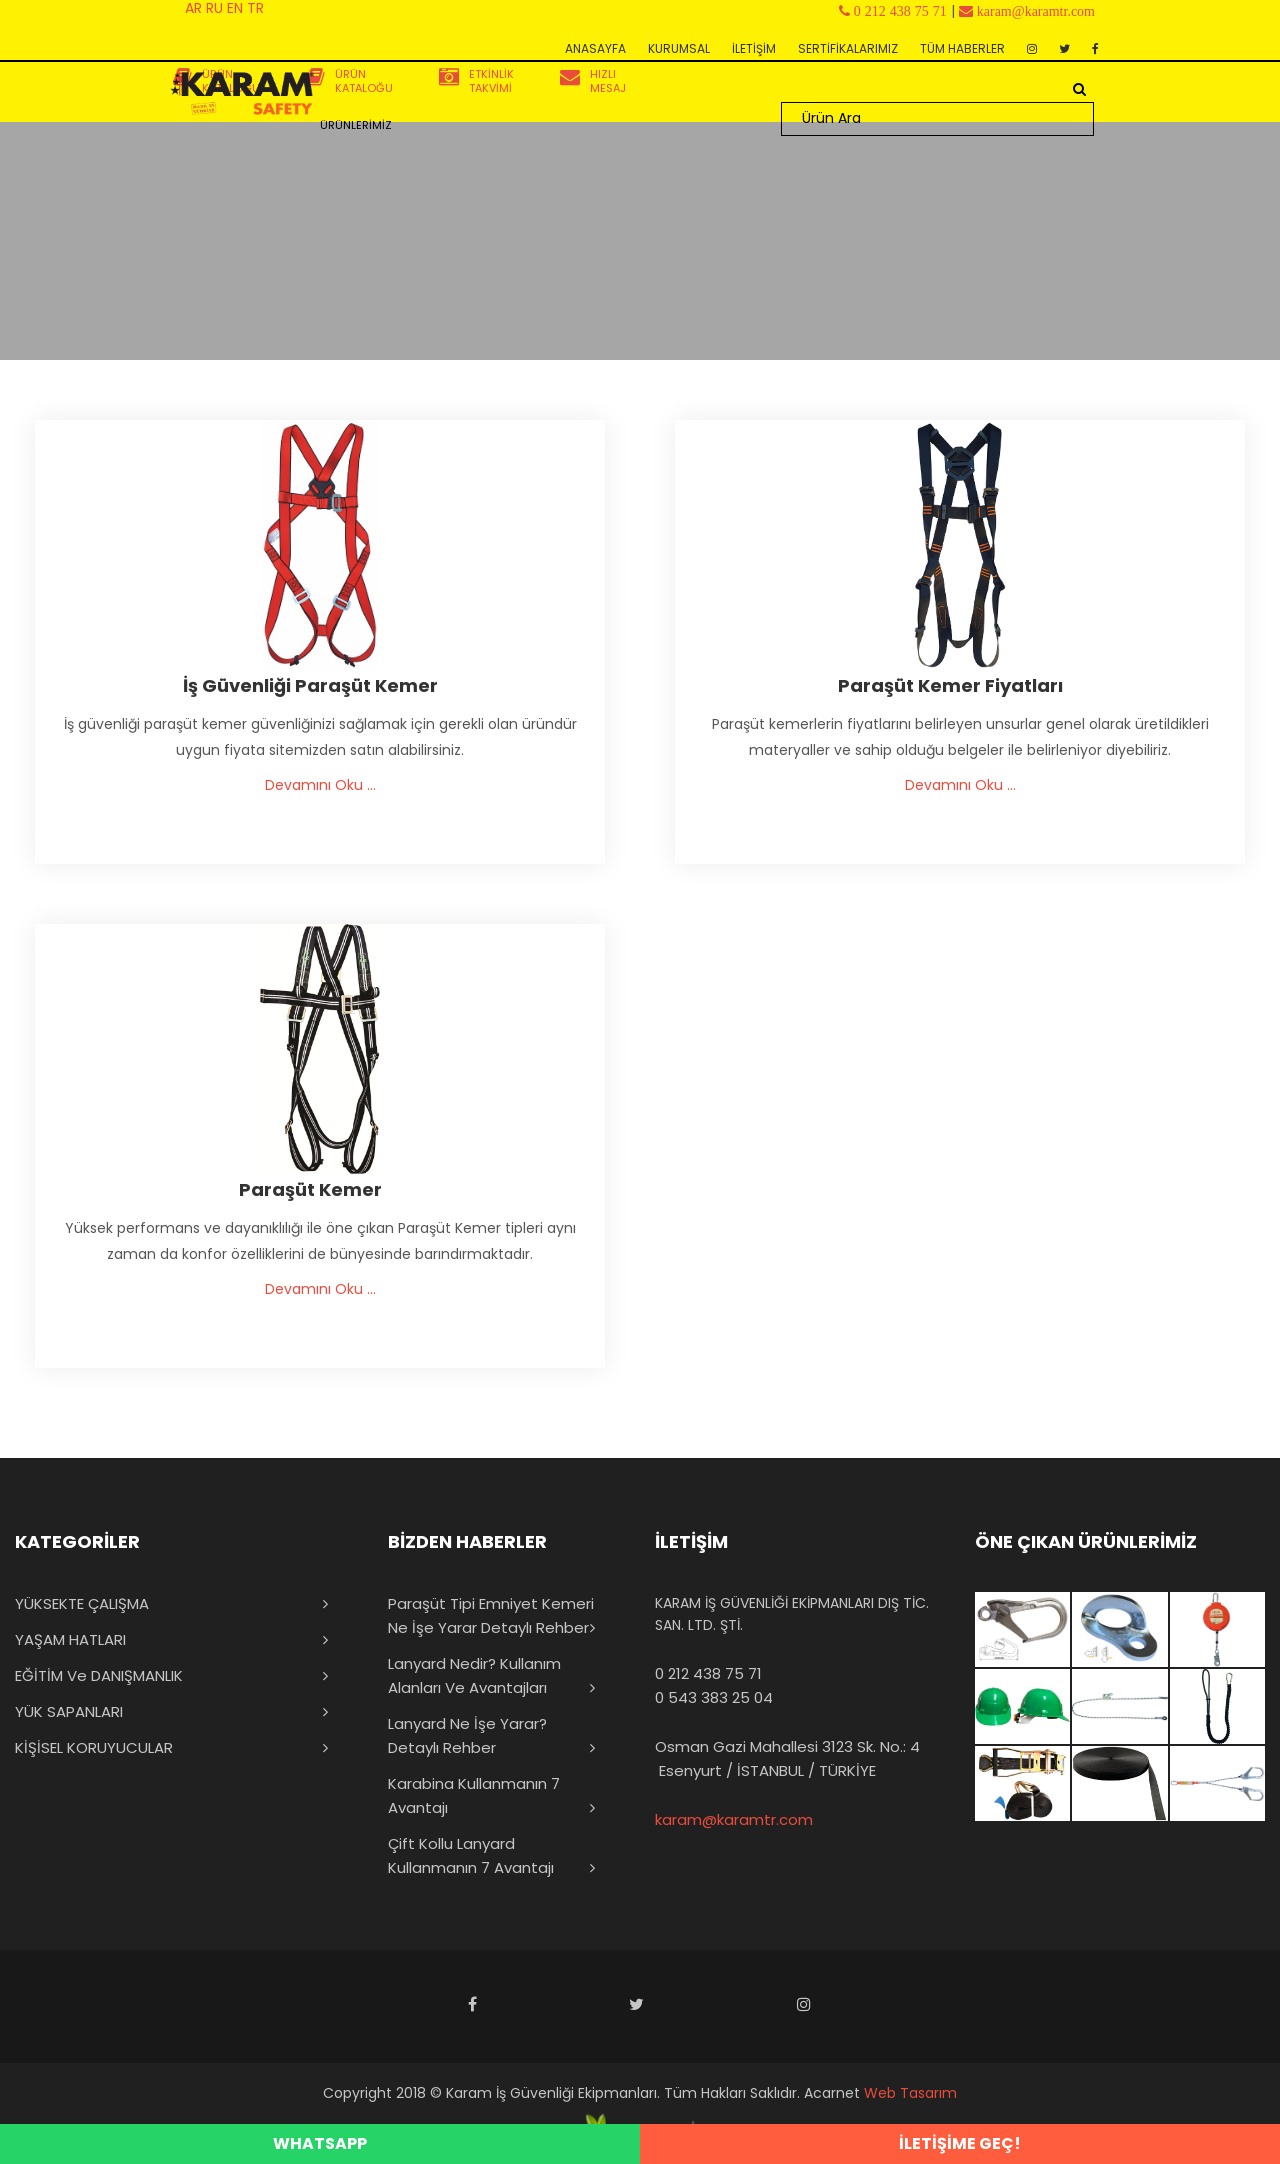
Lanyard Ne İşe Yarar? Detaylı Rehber (467, 1735)
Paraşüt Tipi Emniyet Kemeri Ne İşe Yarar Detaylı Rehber (491, 1615)
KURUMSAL (679, 48)
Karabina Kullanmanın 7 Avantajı (474, 1795)
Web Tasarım (910, 2093)
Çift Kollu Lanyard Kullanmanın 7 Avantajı (471, 1855)
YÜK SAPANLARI (69, 1711)
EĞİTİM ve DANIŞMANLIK (99, 1675)
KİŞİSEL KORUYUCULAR (94, 1747)
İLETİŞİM (754, 48)
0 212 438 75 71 (708, 1673)
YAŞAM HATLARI (70, 1639)
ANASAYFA (595, 48)
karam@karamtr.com (734, 1819)
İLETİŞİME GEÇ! (960, 2143)
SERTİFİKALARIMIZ (848, 48)
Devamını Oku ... (320, 785)
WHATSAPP (320, 2143)
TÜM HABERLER (962, 48)
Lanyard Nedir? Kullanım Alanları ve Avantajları (474, 1675)
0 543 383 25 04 (714, 1697)
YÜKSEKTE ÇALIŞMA (82, 1603)
